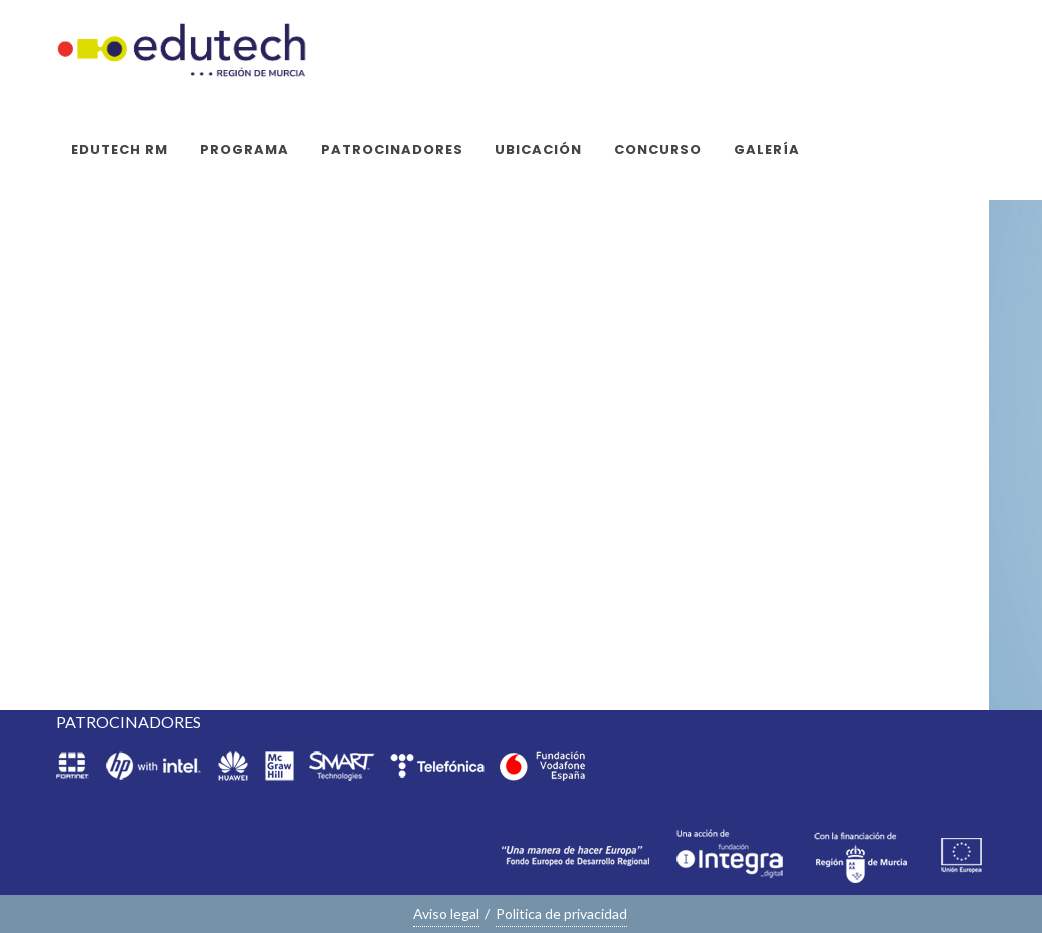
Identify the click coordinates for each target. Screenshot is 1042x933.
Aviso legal (446, 913)
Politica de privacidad (561, 913)
